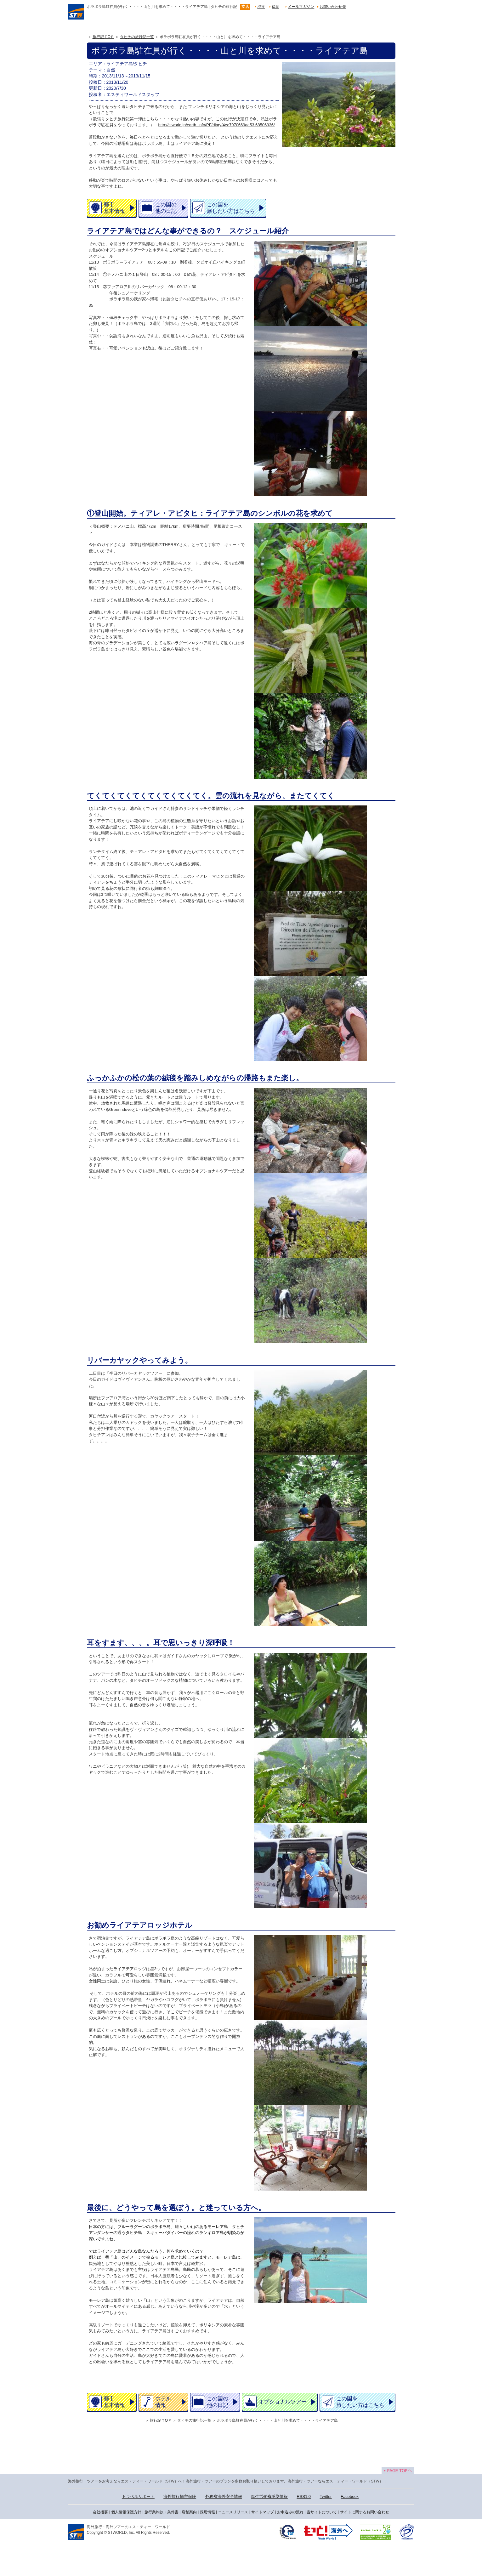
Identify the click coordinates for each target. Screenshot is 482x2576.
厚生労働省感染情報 (269, 2496)
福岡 (275, 6)
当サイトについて (322, 2512)
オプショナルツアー (282, 2402)
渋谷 (261, 6)
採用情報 (207, 2512)
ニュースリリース (233, 2512)
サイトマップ (262, 2512)
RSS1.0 (304, 2496)
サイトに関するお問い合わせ (364, 2512)
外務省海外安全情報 (223, 2496)
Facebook (350, 2496)
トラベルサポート (138, 2496)
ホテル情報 (163, 2402)
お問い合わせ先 (333, 6)
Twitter (326, 2496)
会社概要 (100, 2512)
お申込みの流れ (290, 2512)
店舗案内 (189, 2512)
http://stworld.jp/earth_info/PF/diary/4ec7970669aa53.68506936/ (216, 124)
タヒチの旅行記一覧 (137, 37)
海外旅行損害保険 (179, 2496)
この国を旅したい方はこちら (231, 208)
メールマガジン (301, 6)
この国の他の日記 (166, 208)
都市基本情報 (114, 208)
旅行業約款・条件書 (162, 2512)
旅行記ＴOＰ (103, 37)
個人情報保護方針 (126, 2512)
